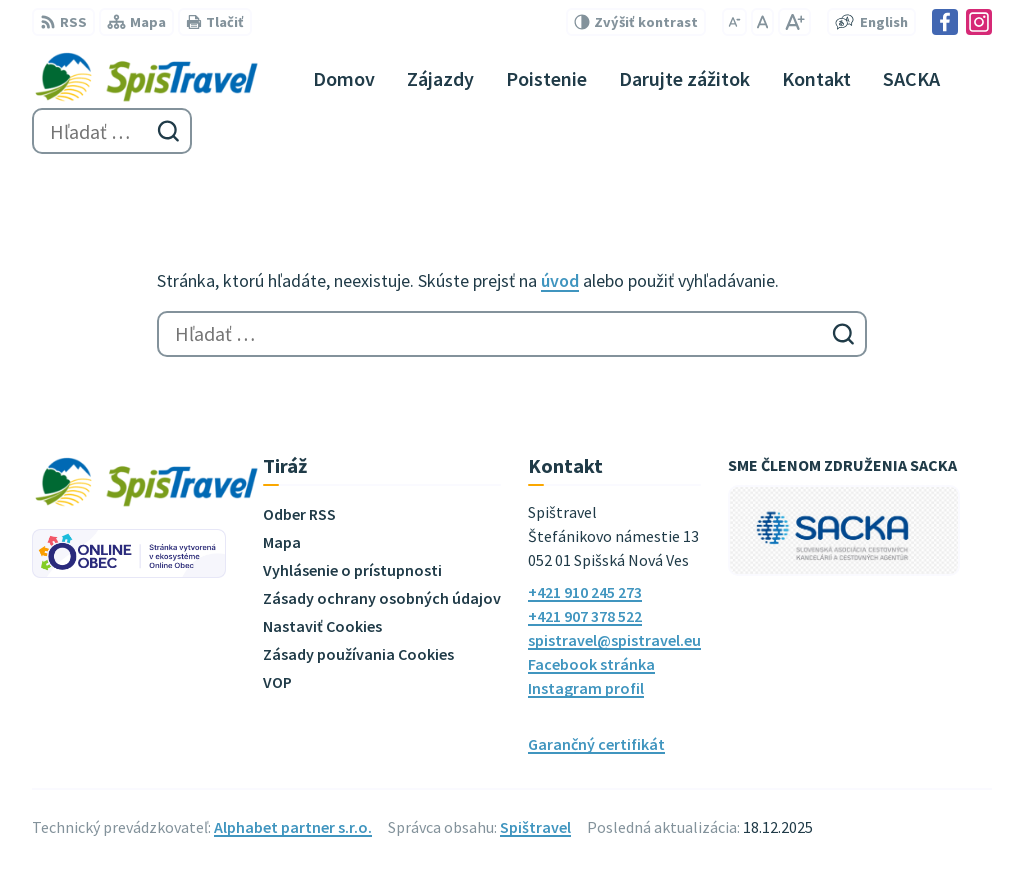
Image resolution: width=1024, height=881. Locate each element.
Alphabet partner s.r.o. (293, 827)
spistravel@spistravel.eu (614, 640)
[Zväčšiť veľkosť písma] (794, 22)
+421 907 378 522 (585, 616)
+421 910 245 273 (585, 592)
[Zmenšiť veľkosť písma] (734, 22)
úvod (560, 280)
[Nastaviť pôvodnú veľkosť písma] (762, 22)
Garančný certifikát (596, 744)
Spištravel (535, 827)
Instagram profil (586, 688)
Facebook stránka (591, 664)
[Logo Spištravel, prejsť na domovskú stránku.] (146, 78)
